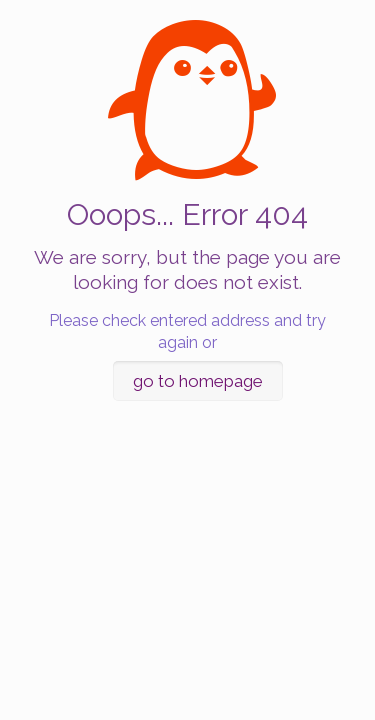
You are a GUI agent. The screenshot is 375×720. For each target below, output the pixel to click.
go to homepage (198, 381)
